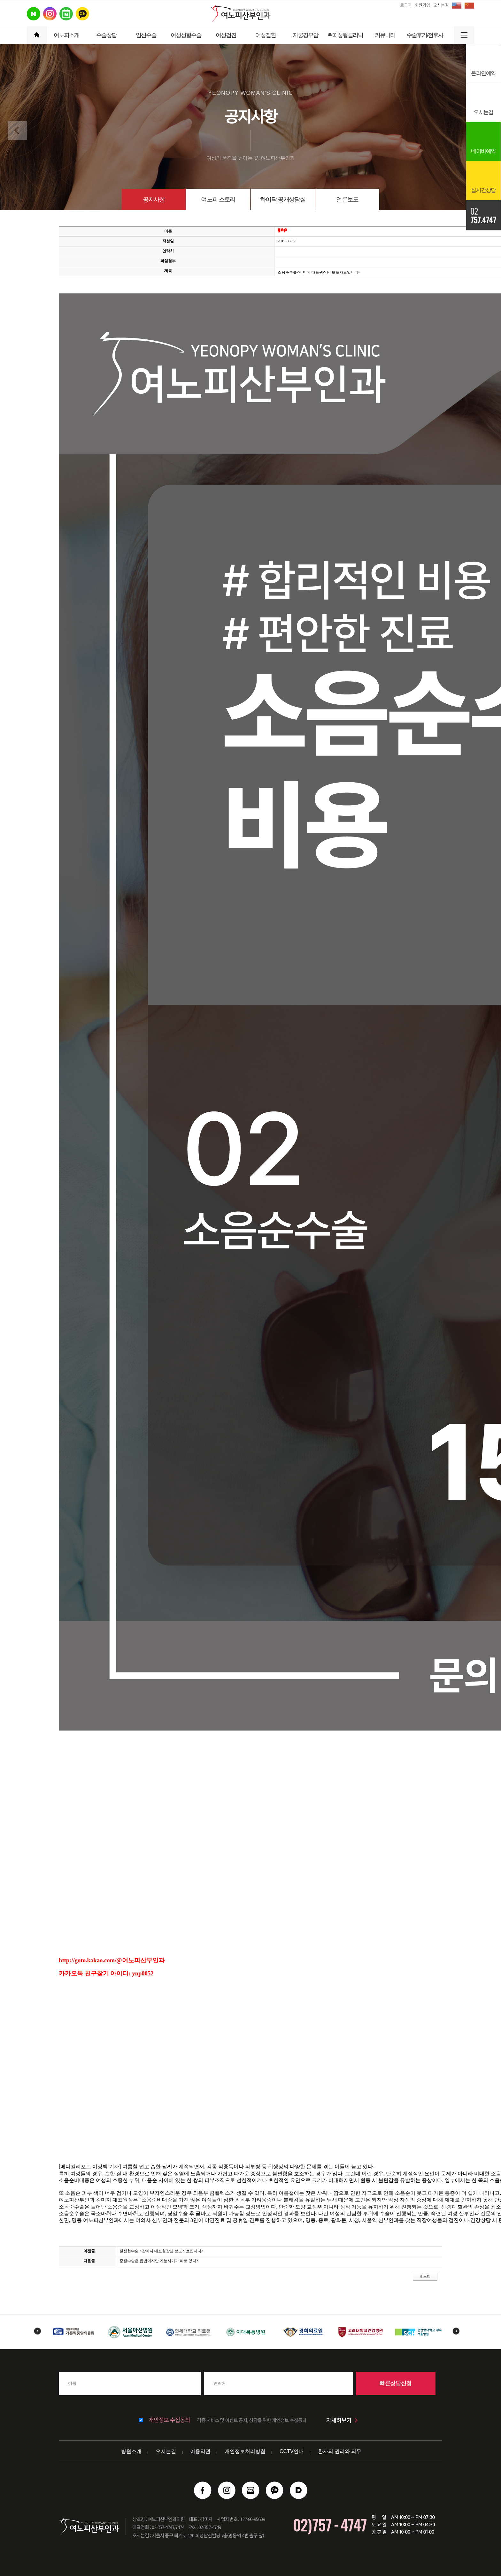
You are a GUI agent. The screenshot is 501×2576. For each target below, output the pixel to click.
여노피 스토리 (218, 199)
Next (456, 2331)
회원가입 (422, 5)
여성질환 (265, 35)
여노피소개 (66, 35)
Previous (37, 2331)
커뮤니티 (385, 35)
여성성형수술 (186, 35)
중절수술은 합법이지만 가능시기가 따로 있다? (158, 2261)
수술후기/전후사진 (424, 38)
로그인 (406, 5)
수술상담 (106, 35)
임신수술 (146, 35)
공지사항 (154, 199)
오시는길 (441, 5)
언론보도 (347, 199)
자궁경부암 (305, 35)
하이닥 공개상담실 (282, 199)
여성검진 (226, 35)
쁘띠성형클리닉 (345, 35)
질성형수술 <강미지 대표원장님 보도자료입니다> (161, 2251)
